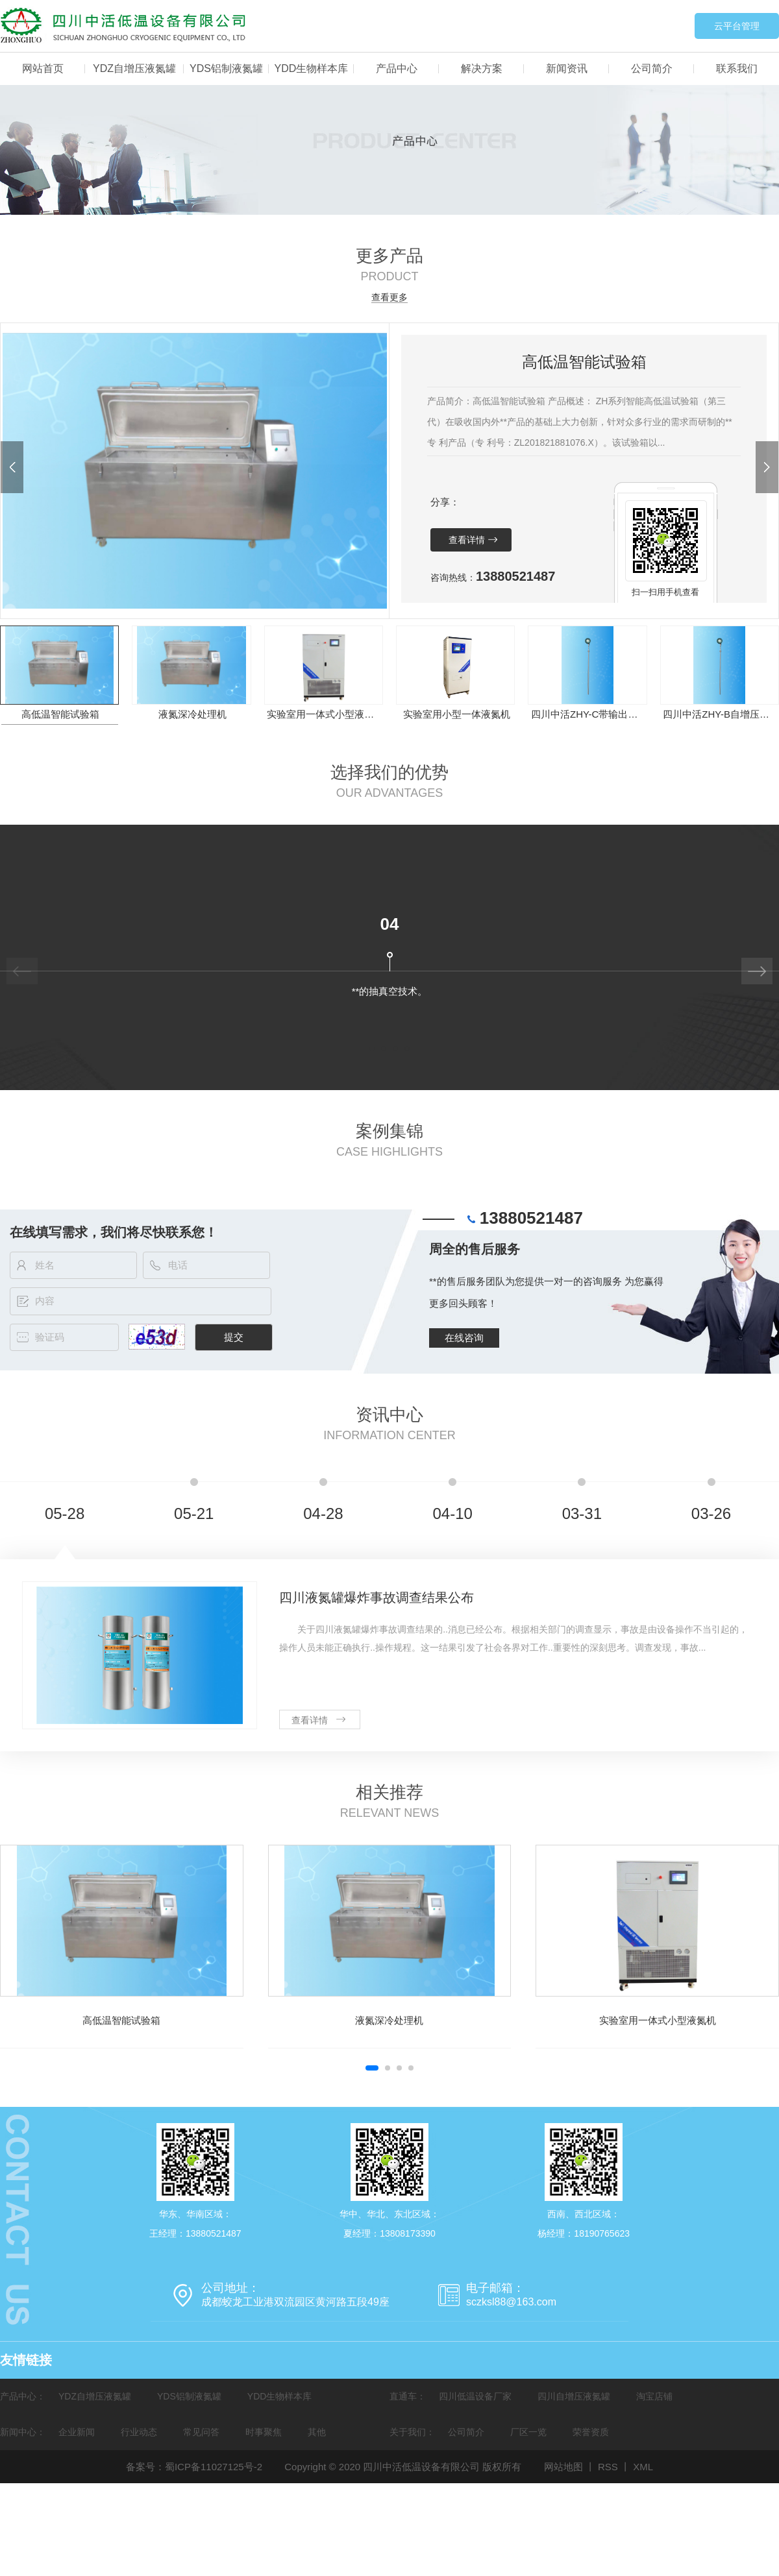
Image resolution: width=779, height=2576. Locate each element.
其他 (317, 2432)
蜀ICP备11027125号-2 (213, 2466)
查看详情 (467, 540)
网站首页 (43, 68)
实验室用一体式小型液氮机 (324, 714)
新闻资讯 (566, 68)
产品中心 (396, 68)
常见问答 (201, 2432)
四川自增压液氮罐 (574, 2396)
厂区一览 (528, 2432)
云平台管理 (737, 26)
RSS (608, 2466)
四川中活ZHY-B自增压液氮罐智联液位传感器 (720, 714)
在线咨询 (464, 1337)
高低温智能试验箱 (60, 714)
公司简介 (652, 68)
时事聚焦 (263, 2432)
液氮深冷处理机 (192, 714)
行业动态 (139, 2432)
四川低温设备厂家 (475, 2396)
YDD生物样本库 (312, 68)
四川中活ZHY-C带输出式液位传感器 (588, 714)
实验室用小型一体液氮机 (456, 714)
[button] (12, 467)
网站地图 (563, 2466)
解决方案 (481, 68)
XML (643, 2466)
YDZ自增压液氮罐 (134, 68)
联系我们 (737, 68)
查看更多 (389, 297)
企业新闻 (76, 2432)
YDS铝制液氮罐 (226, 68)
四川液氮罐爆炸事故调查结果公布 (376, 1597)
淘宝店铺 (654, 2396)
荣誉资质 (591, 2432)
